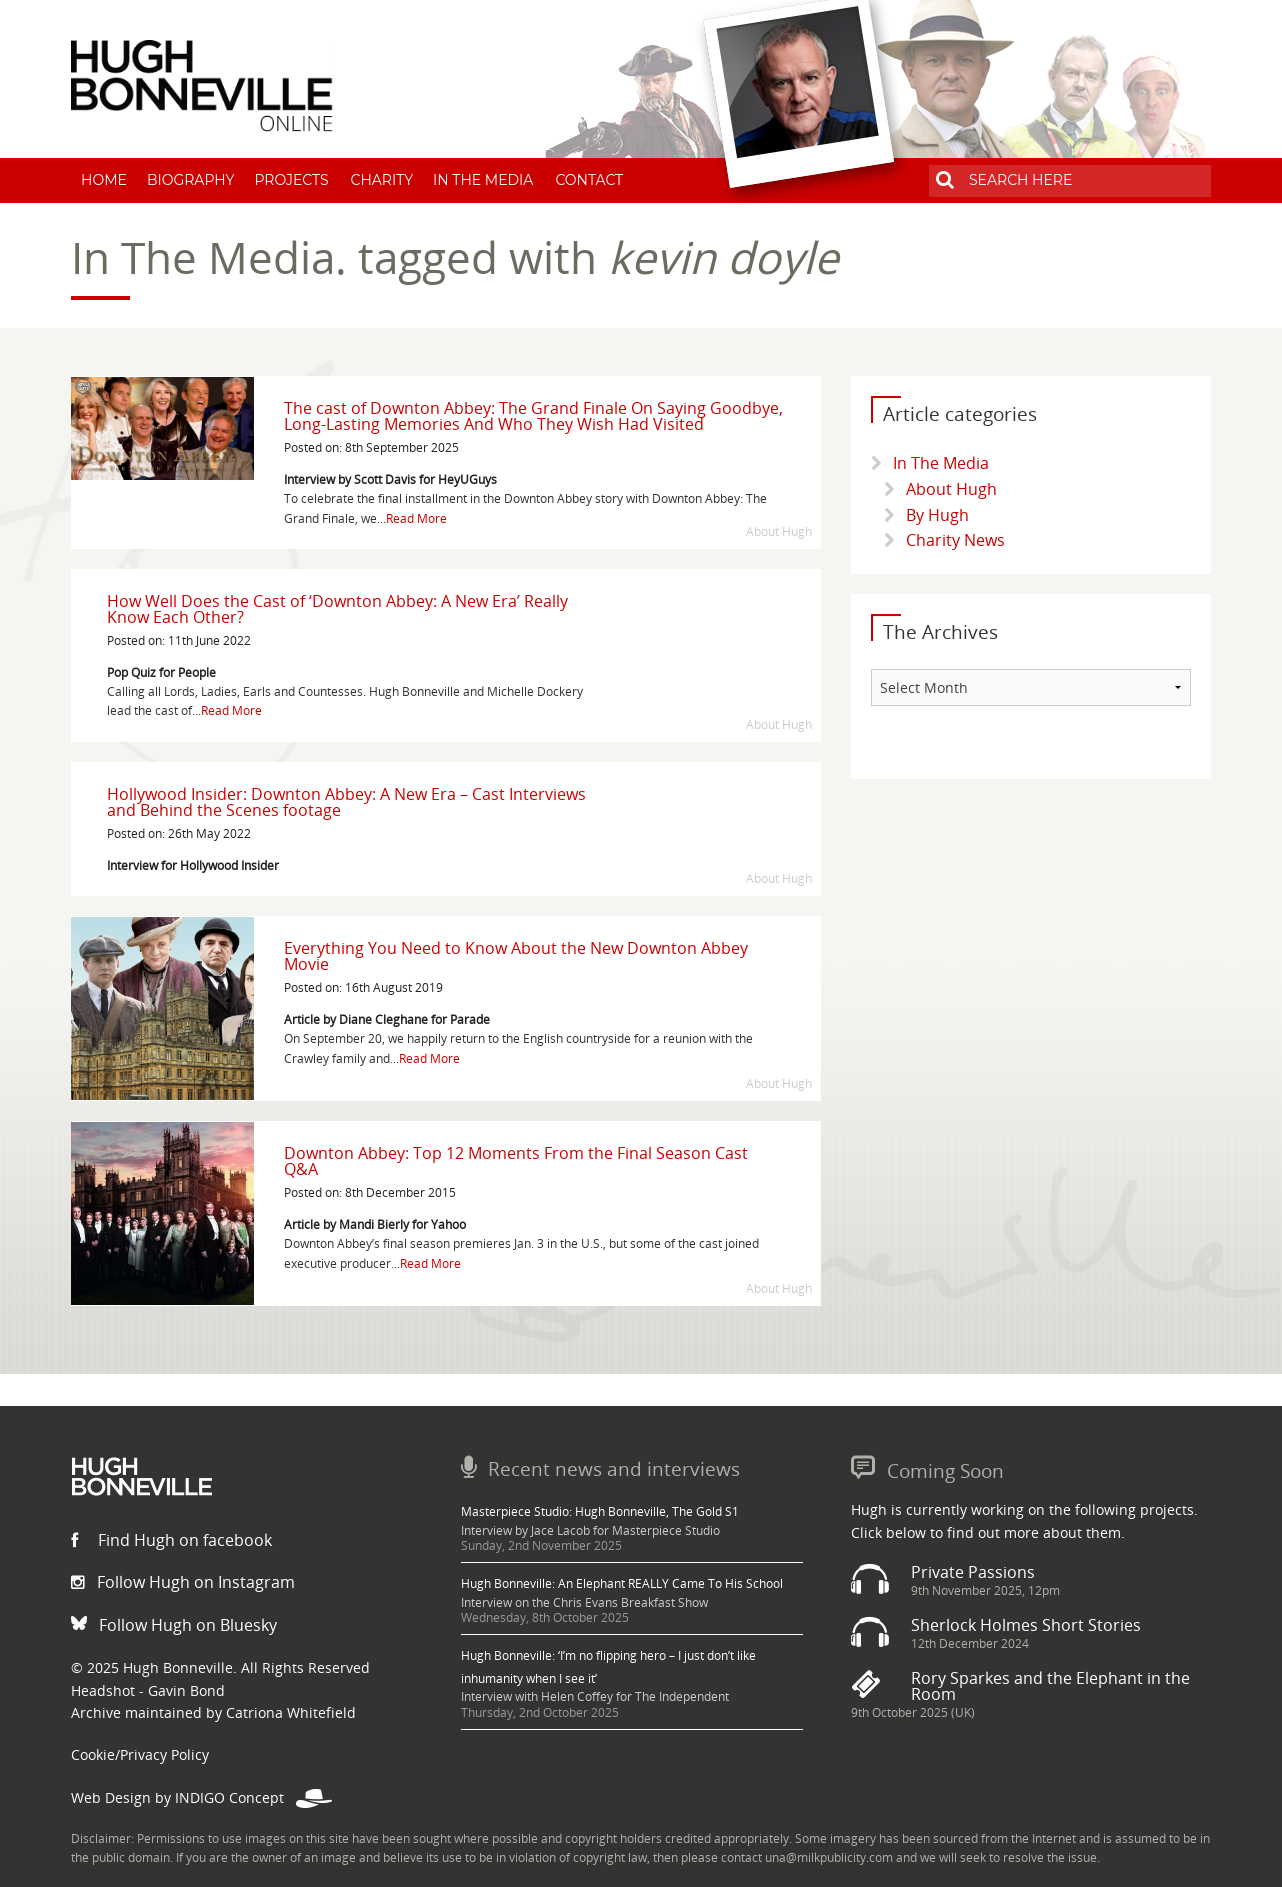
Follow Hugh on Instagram (183, 1582)
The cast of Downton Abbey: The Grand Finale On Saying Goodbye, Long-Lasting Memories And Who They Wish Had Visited (533, 416)
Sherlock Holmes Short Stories (1026, 1625)
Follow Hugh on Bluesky (174, 1625)
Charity (382, 180)
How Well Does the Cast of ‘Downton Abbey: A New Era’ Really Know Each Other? (337, 609)
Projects (291, 180)
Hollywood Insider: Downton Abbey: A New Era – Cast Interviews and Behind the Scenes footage (346, 802)
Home (104, 180)
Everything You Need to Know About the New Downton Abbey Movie (516, 956)
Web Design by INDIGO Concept (201, 1797)
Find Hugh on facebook (171, 1540)
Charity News (955, 540)
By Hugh (937, 515)
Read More (416, 518)
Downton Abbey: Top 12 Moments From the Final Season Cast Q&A (516, 1161)
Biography (191, 180)
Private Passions (973, 1572)
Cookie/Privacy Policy (140, 1754)
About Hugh (951, 489)
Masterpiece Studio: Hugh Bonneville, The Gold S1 (600, 1511)
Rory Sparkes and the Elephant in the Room (1050, 1686)
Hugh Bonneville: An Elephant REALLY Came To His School (622, 1583)
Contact (589, 180)
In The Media (483, 180)
